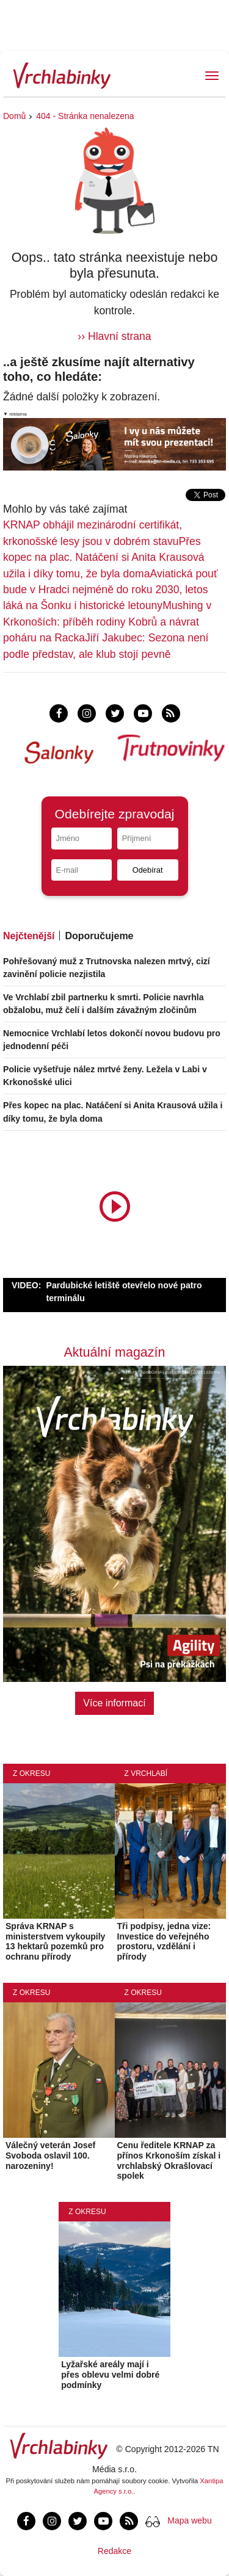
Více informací (114, 1703)
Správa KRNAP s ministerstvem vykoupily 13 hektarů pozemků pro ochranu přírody (55, 1941)
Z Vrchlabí (146, 1773)
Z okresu (31, 1773)
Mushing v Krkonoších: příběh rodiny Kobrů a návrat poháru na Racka (107, 621)
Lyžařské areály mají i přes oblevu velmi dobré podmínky (110, 2374)
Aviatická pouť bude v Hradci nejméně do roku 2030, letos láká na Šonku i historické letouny (110, 590)
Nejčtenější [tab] (28, 936)
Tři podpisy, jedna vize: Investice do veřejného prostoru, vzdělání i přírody (164, 1941)
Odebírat (148, 870)
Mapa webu (189, 2520)
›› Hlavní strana (114, 336)
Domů (14, 116)
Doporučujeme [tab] (99, 936)
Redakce (114, 2551)
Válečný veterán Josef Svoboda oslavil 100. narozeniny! (50, 2155)
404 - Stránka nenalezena (85, 116)
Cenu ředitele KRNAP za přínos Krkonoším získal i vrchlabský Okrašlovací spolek (169, 2160)
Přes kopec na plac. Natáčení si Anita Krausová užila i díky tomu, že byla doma (104, 557)
